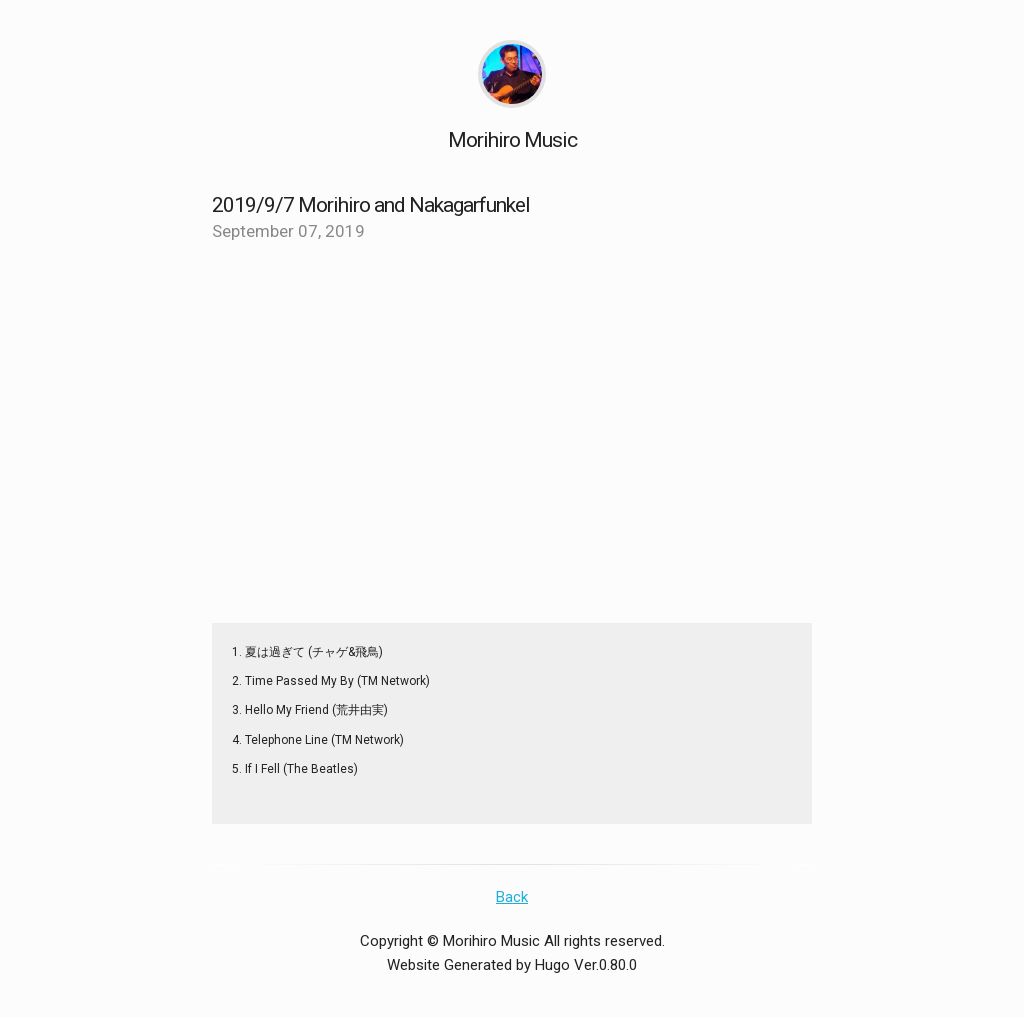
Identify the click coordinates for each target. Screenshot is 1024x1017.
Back (512, 897)
